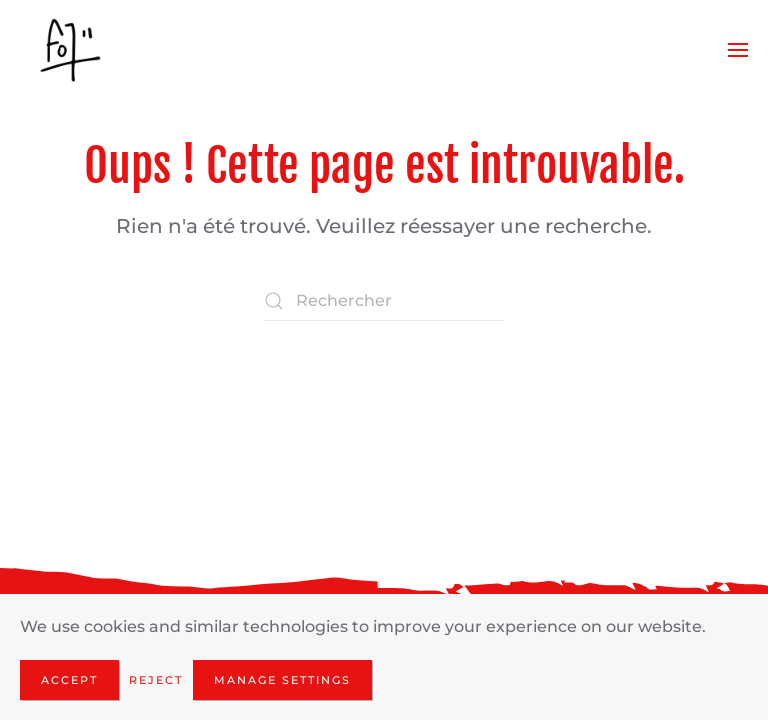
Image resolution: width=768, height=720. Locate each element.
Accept (69, 680)
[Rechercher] (384, 301)
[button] (738, 50)
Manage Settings (282, 680)
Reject (156, 680)
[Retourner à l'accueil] (70, 50)
